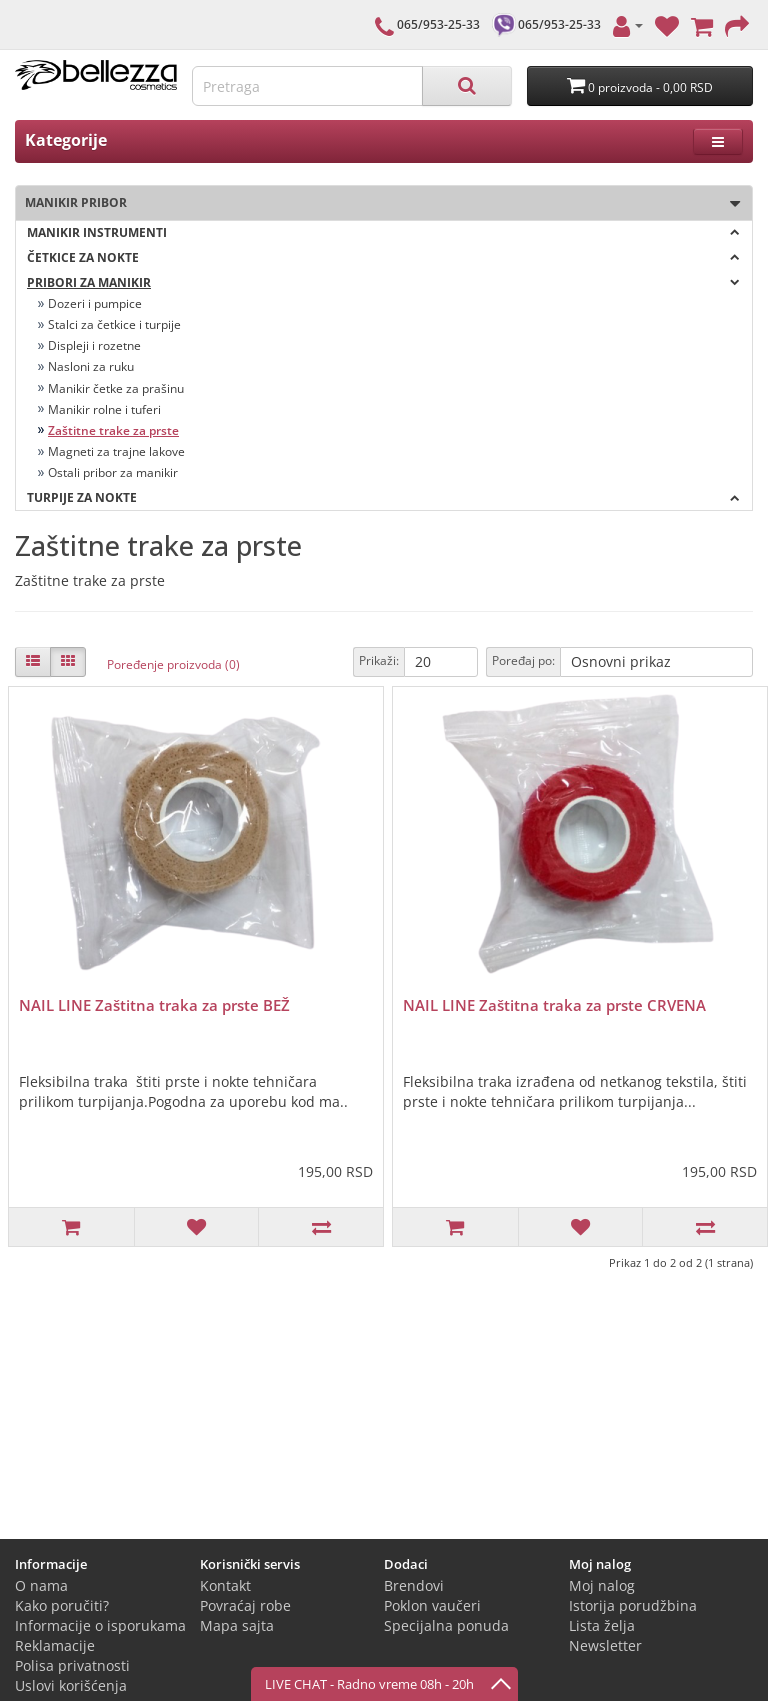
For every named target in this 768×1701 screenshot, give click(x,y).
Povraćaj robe (245, 1605)
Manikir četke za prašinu (116, 388)
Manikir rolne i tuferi (104, 409)
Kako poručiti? (62, 1605)
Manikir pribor (378, 203)
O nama (41, 1585)
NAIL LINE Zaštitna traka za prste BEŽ (154, 1005)
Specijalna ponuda (446, 1625)
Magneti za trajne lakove (116, 451)
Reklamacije (55, 1645)
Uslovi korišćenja (71, 1685)
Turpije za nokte (383, 497)
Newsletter (605, 1645)
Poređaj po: (523, 660)
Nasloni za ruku (91, 366)
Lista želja (602, 1625)
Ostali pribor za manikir (113, 472)
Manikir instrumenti (383, 232)
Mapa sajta (237, 1625)
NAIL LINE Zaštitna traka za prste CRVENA (554, 1005)
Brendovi (414, 1585)
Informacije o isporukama (100, 1625)
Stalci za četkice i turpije (114, 324)
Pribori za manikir (383, 282)
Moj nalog (602, 1585)
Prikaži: (379, 660)
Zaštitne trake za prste (113, 430)
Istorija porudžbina (633, 1605)
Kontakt (225, 1585)
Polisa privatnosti (72, 1665)
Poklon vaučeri (432, 1605)
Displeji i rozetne (94, 345)
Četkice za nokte (383, 257)
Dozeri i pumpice (95, 303)
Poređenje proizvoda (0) (173, 664)
